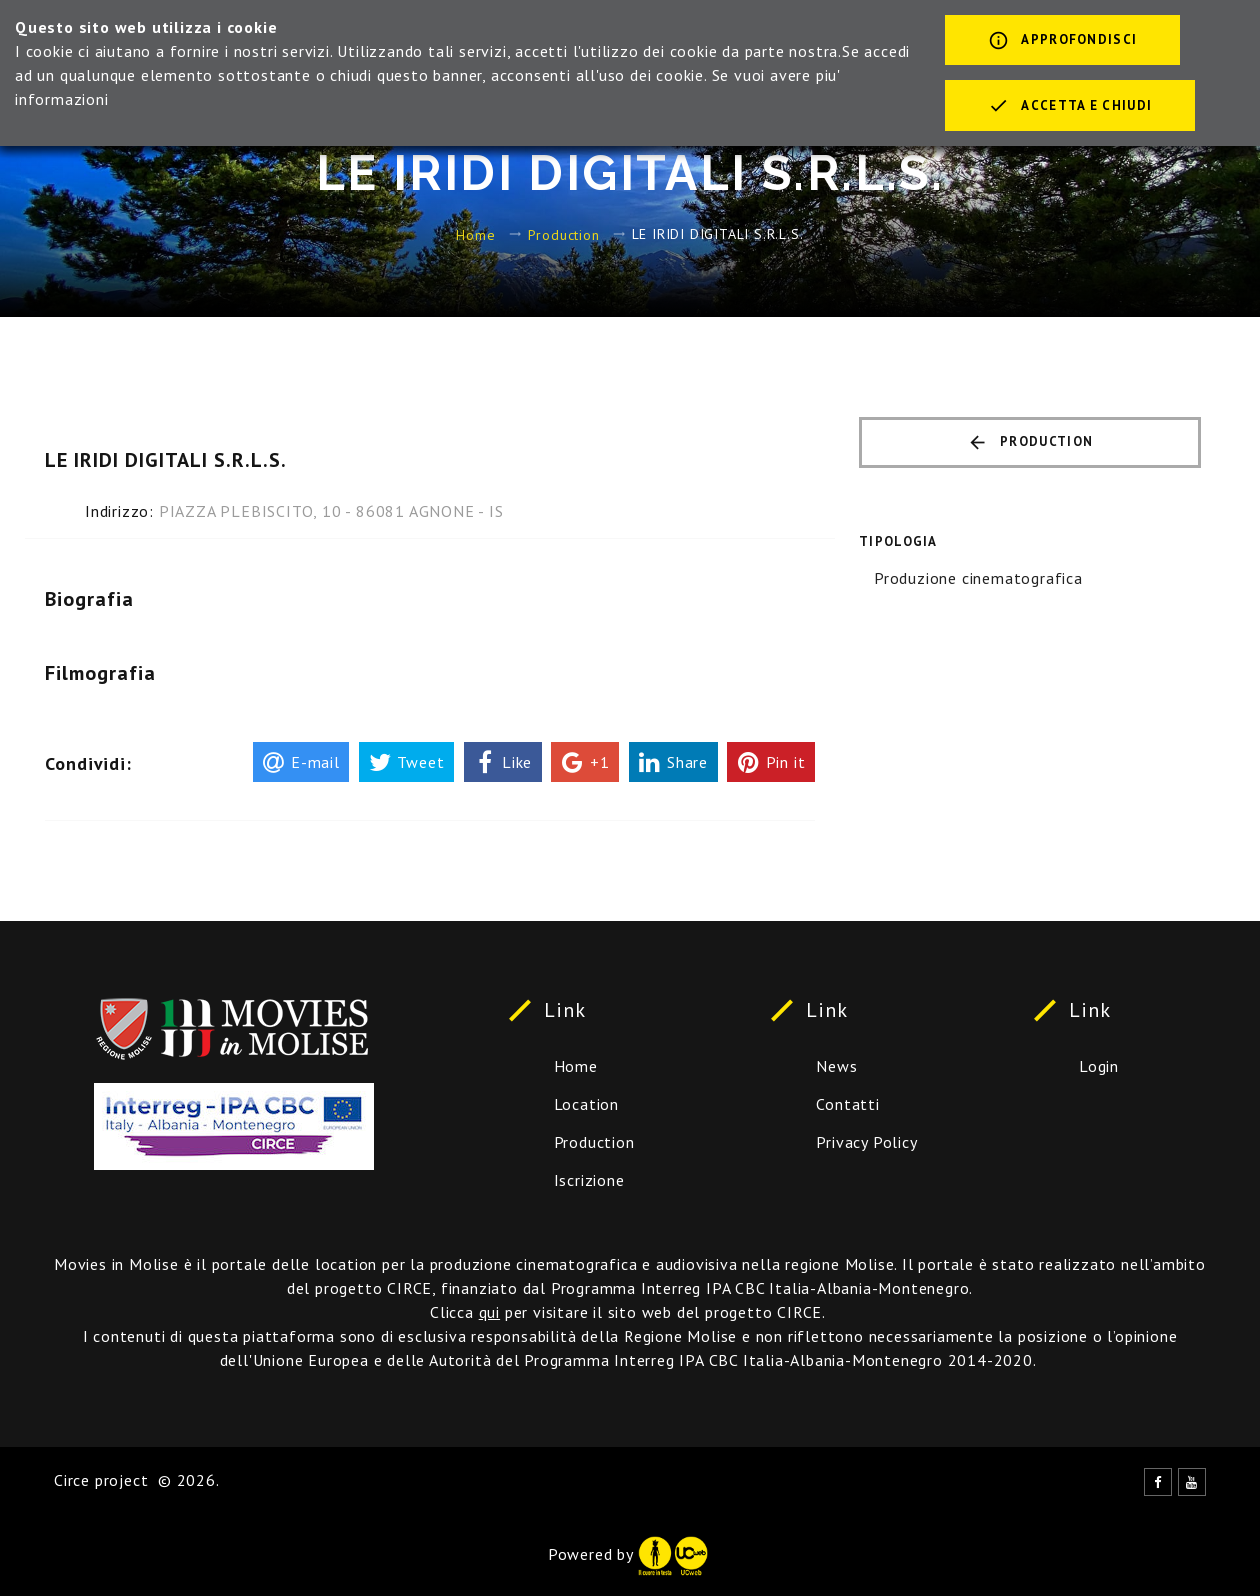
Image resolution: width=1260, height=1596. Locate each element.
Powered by (628, 1554)
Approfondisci (1062, 42)
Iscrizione (589, 1180)
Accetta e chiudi (1070, 107)
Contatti (847, 1104)
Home (475, 234)
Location (586, 1104)
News (836, 1066)
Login (1099, 1066)
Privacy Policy (866, 1142)
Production (564, 234)
